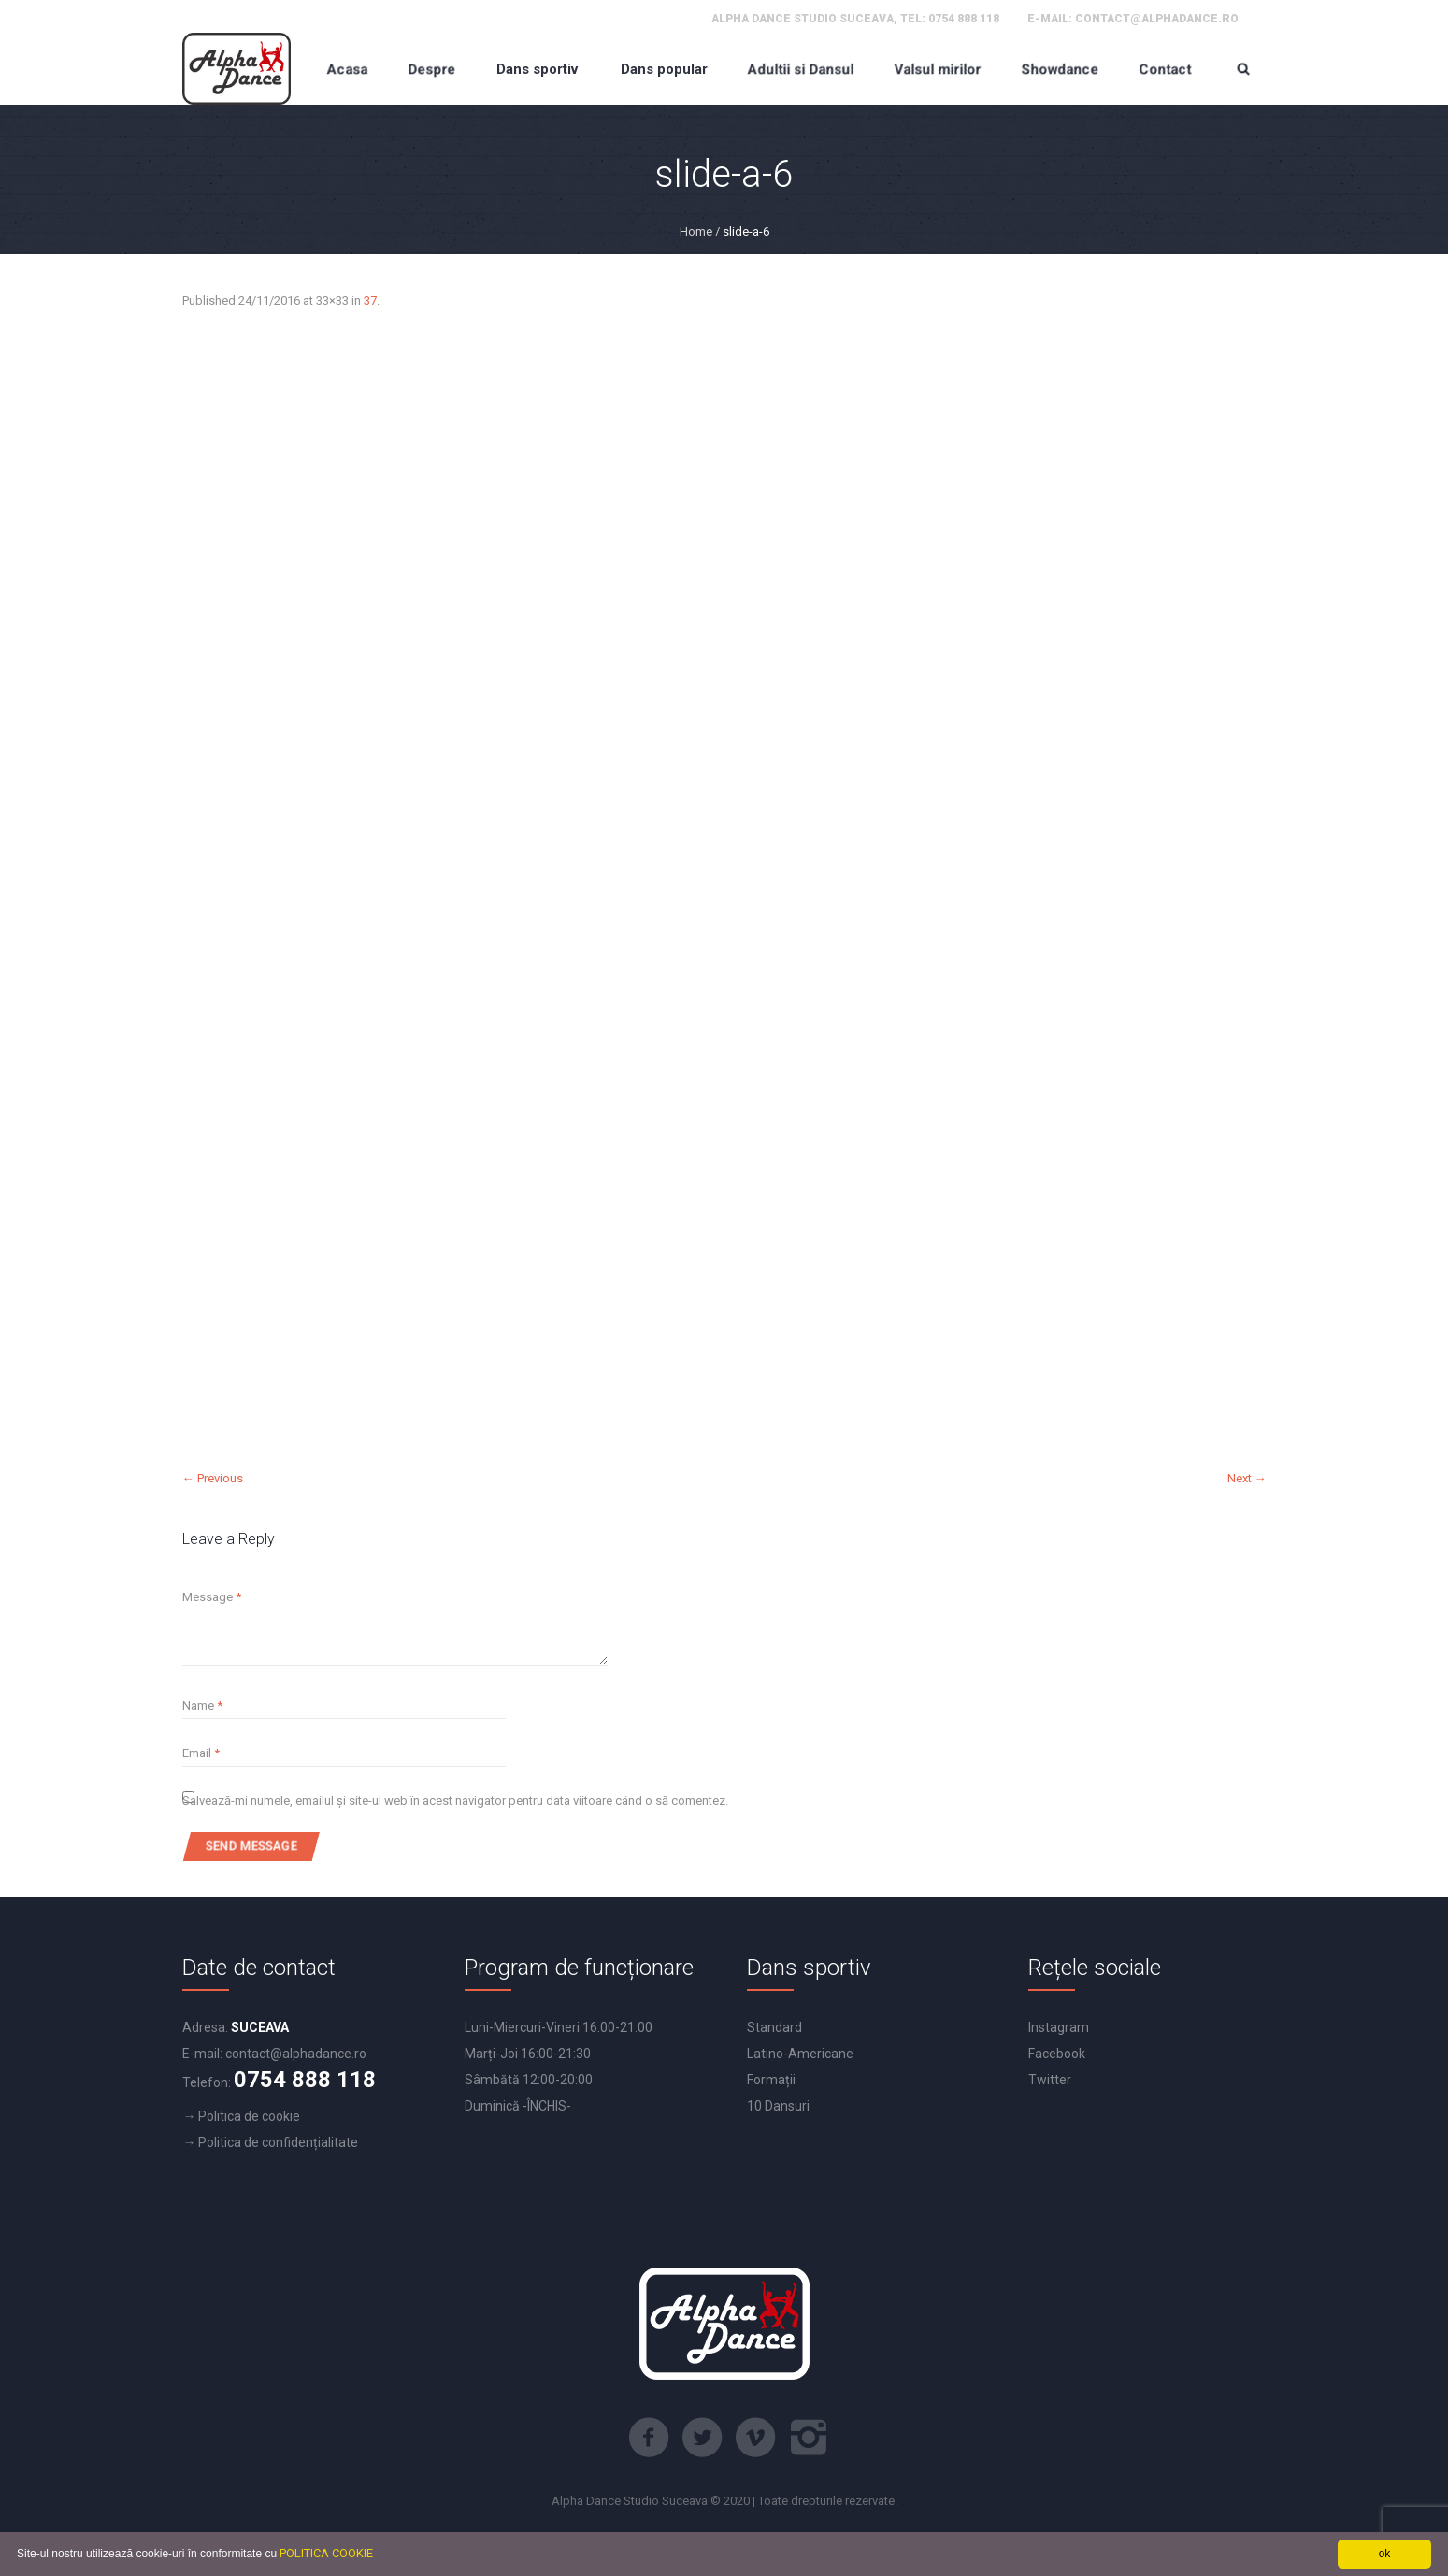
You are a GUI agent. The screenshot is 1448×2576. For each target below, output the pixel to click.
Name (202, 1705)
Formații (771, 2079)
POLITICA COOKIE (326, 2553)
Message (211, 1597)
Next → (1247, 1478)
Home (696, 231)
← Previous (212, 1478)
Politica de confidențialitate (278, 2142)
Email (201, 1753)
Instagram (1058, 2027)
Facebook (1056, 2053)
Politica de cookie (249, 2116)
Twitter (1049, 2079)
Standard (774, 2027)
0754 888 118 (963, 18)
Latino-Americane (800, 2053)
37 (370, 300)
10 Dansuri (778, 2105)
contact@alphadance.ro (1157, 18)
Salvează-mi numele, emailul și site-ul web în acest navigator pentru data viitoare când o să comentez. (455, 1801)
